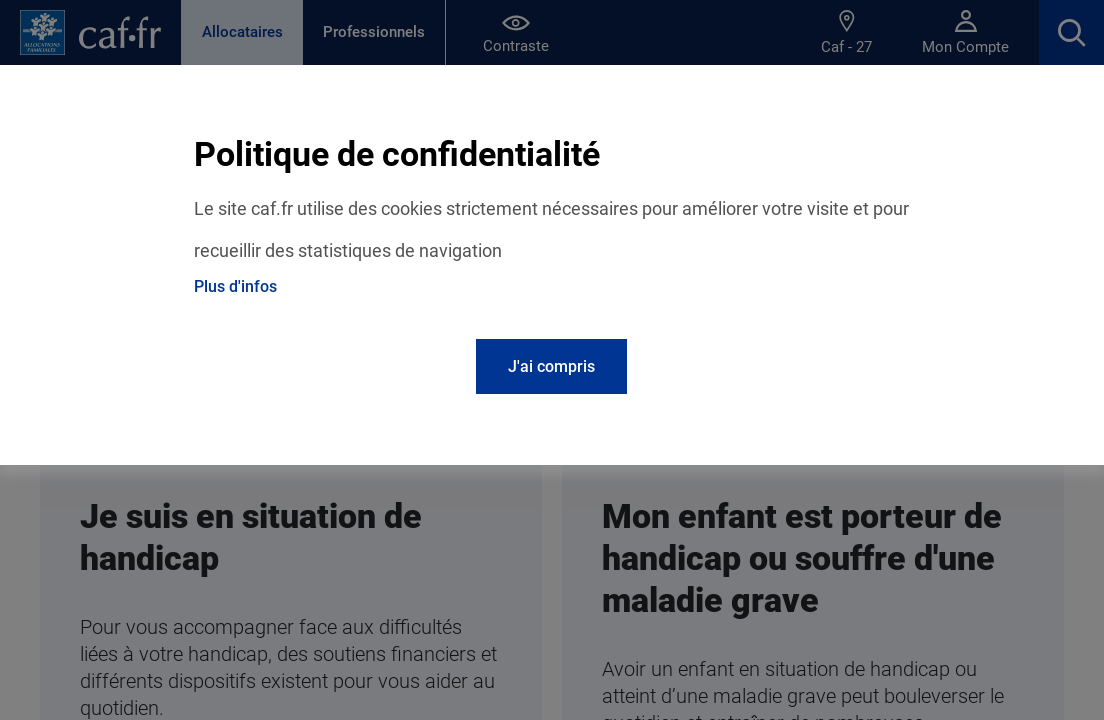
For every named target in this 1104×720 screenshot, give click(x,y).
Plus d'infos (235, 286)
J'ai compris (551, 366)
